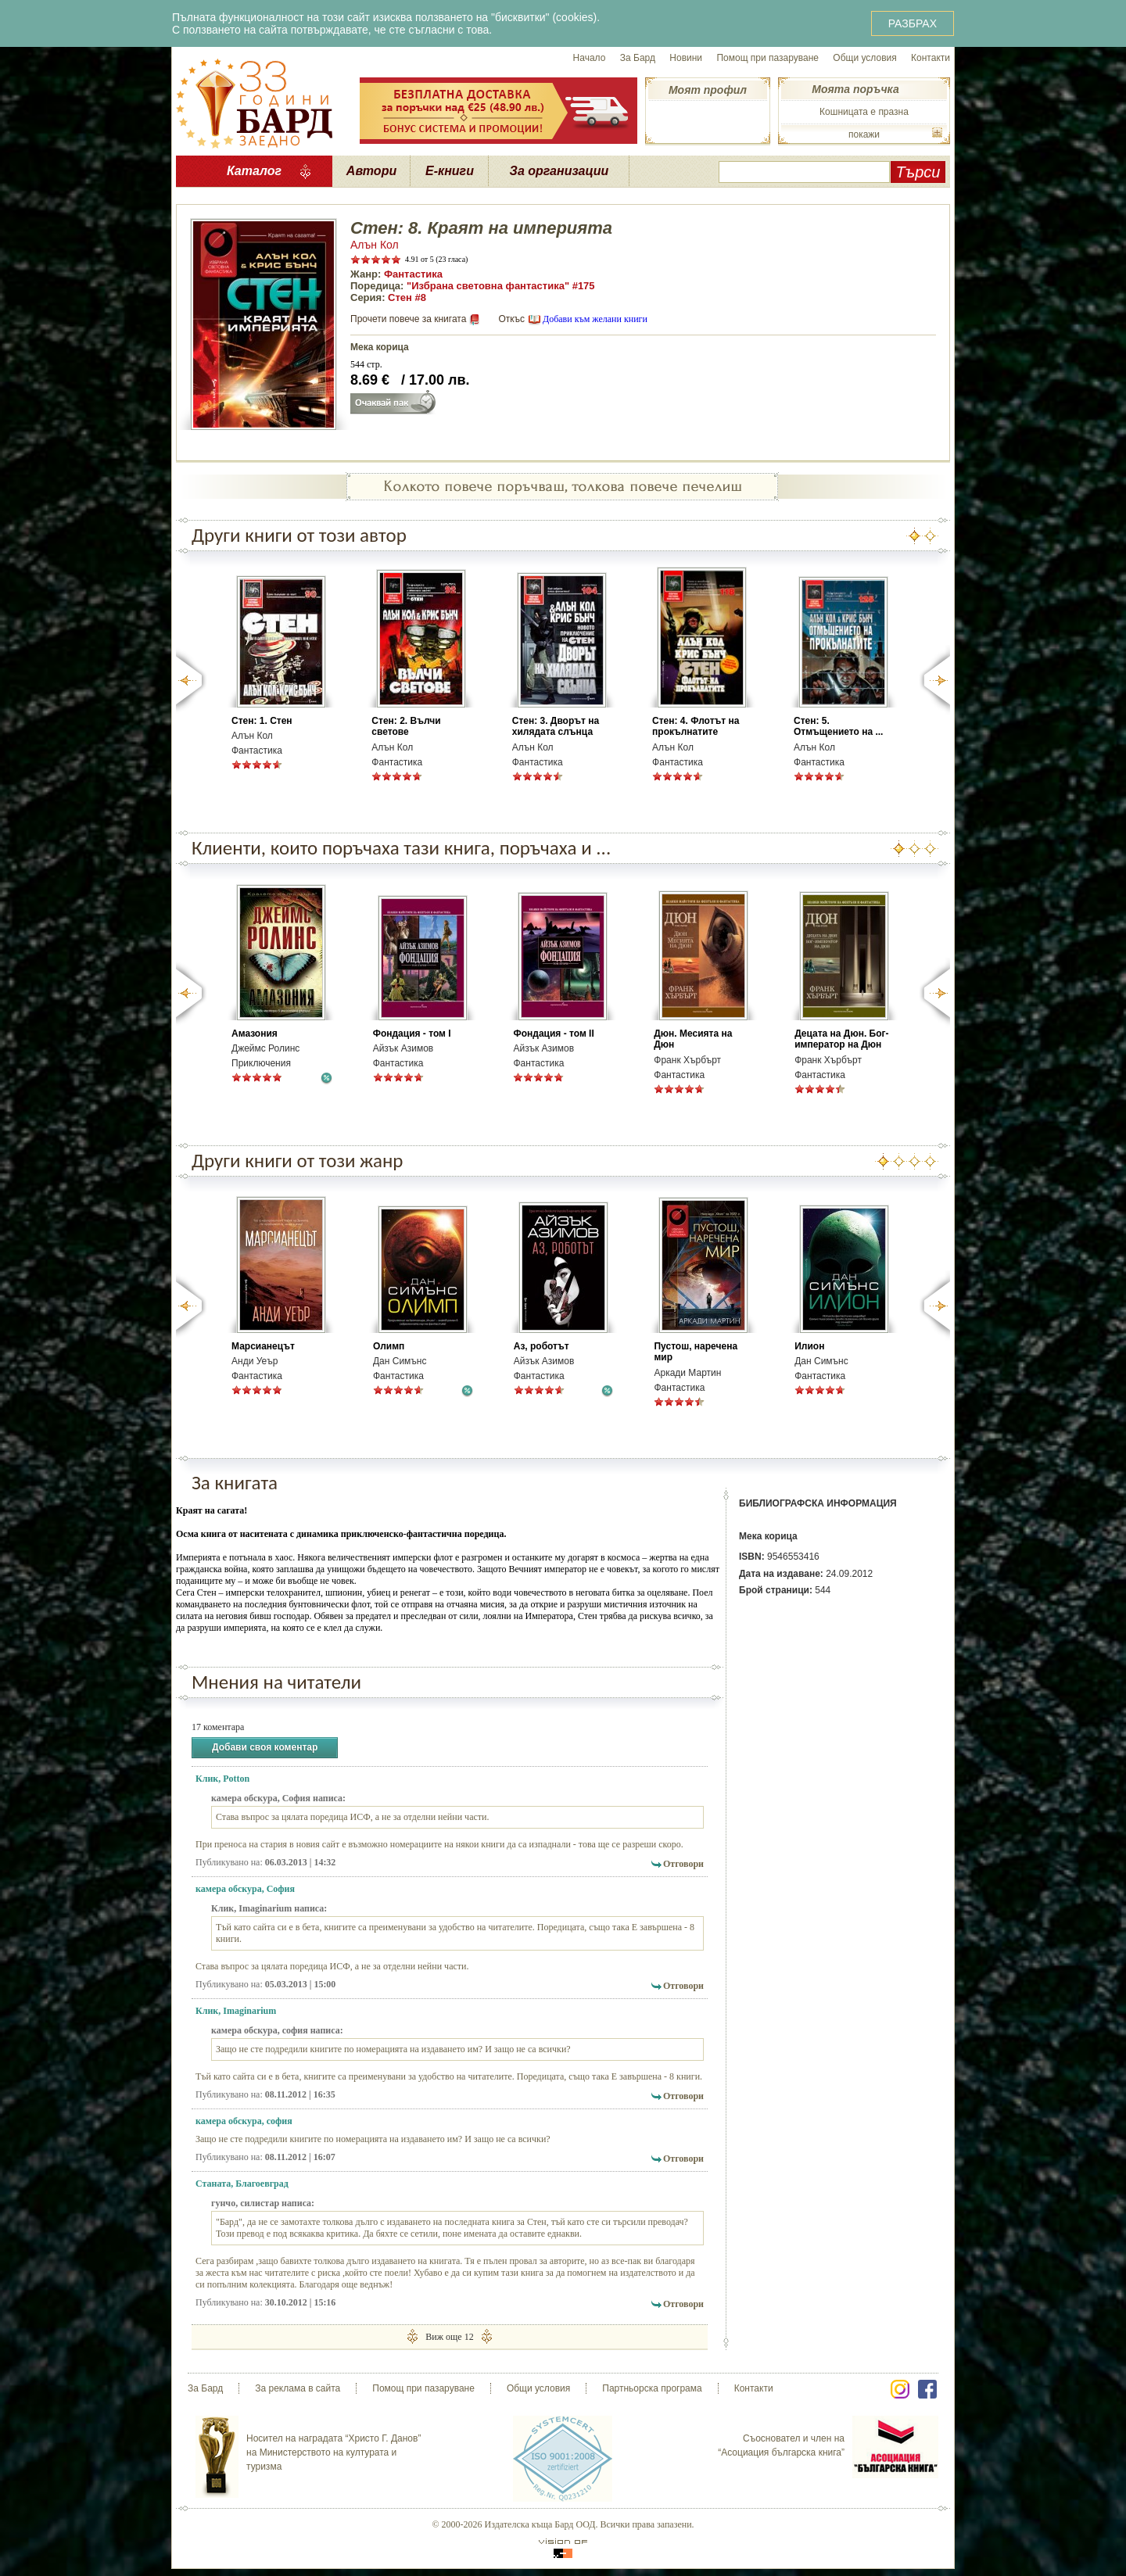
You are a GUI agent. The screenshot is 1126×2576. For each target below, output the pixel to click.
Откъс (511, 318)
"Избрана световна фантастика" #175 (501, 286)
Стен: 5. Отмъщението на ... (838, 726)
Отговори (683, 1863)
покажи (864, 134)
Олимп (388, 1346)
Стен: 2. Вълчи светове (405, 726)
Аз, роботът (541, 1346)
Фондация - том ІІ (553, 1033)
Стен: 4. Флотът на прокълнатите (695, 726)
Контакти (930, 57)
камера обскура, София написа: (278, 1798)
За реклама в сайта (297, 2388)
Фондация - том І (412, 1033)
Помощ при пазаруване (767, 57)
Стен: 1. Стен (261, 720)
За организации (559, 170)
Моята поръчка (855, 89)
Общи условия (864, 57)
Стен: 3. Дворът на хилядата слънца (555, 726)
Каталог (254, 170)
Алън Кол (374, 244)
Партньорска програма (651, 2388)
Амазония (254, 1033)
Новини (685, 57)
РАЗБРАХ (912, 23)
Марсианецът (263, 1346)
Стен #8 (407, 297)
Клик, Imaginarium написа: (269, 1908)
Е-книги (449, 170)
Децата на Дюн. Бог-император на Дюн (841, 1039)
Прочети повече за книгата (408, 318)
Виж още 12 (449, 2336)
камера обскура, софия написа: (277, 2030)
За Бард (637, 57)
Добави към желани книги (595, 318)
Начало (589, 57)
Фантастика (413, 274)
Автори (371, 170)
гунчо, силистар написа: (262, 2203)
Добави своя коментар (264, 1747)
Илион (809, 1346)
